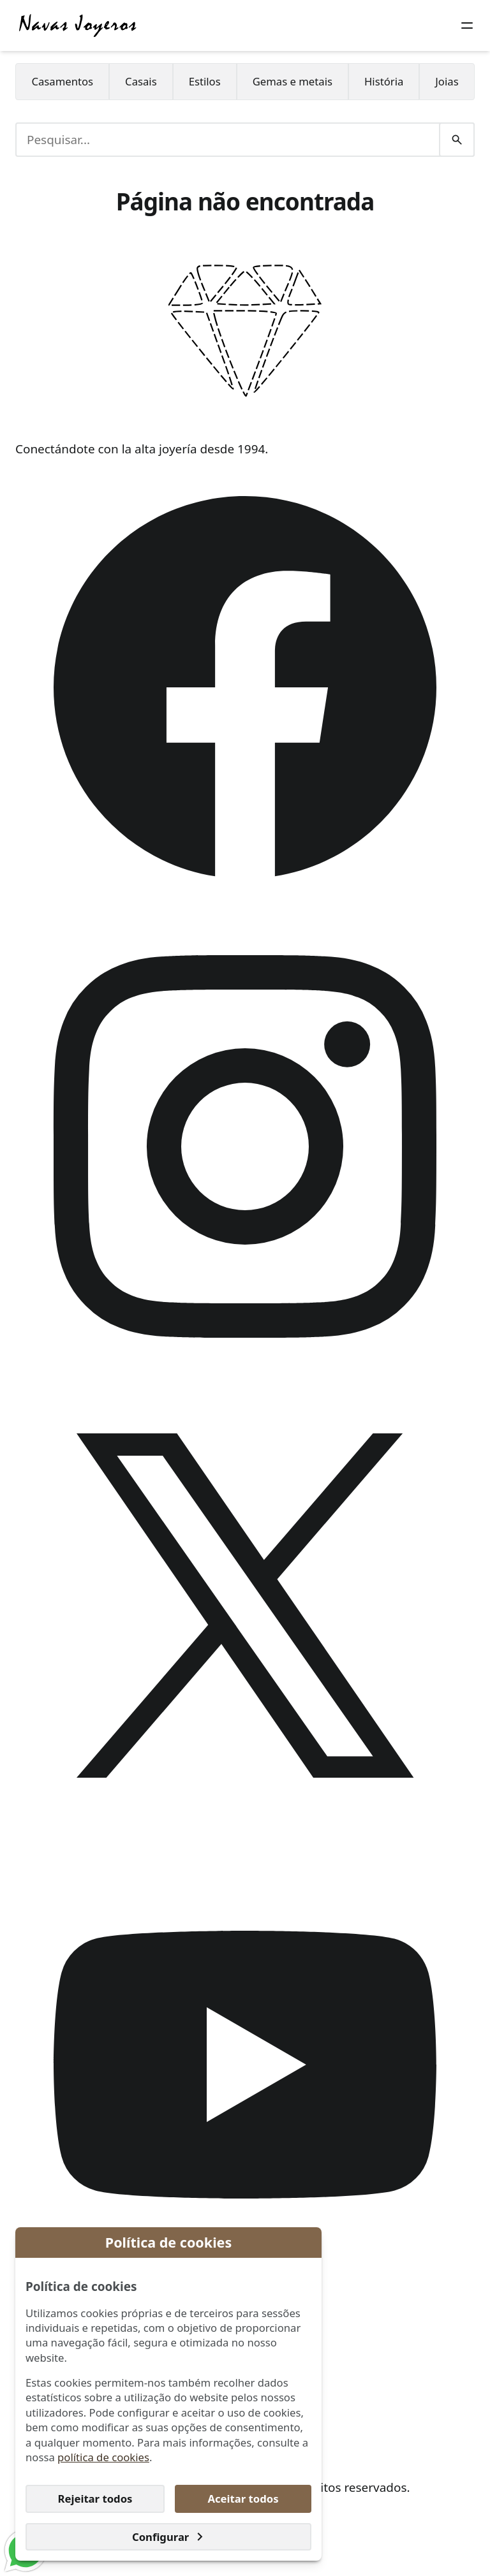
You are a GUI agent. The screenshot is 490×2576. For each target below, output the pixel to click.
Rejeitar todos (95, 2498)
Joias (446, 81)
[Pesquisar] (457, 139)
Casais (141, 81)
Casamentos (62, 81)
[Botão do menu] (467, 25)
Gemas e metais (292, 81)
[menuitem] (62, 81)
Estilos (205, 81)
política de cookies (103, 2457)
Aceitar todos (242, 2498)
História (383, 81)
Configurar (168, 2536)
